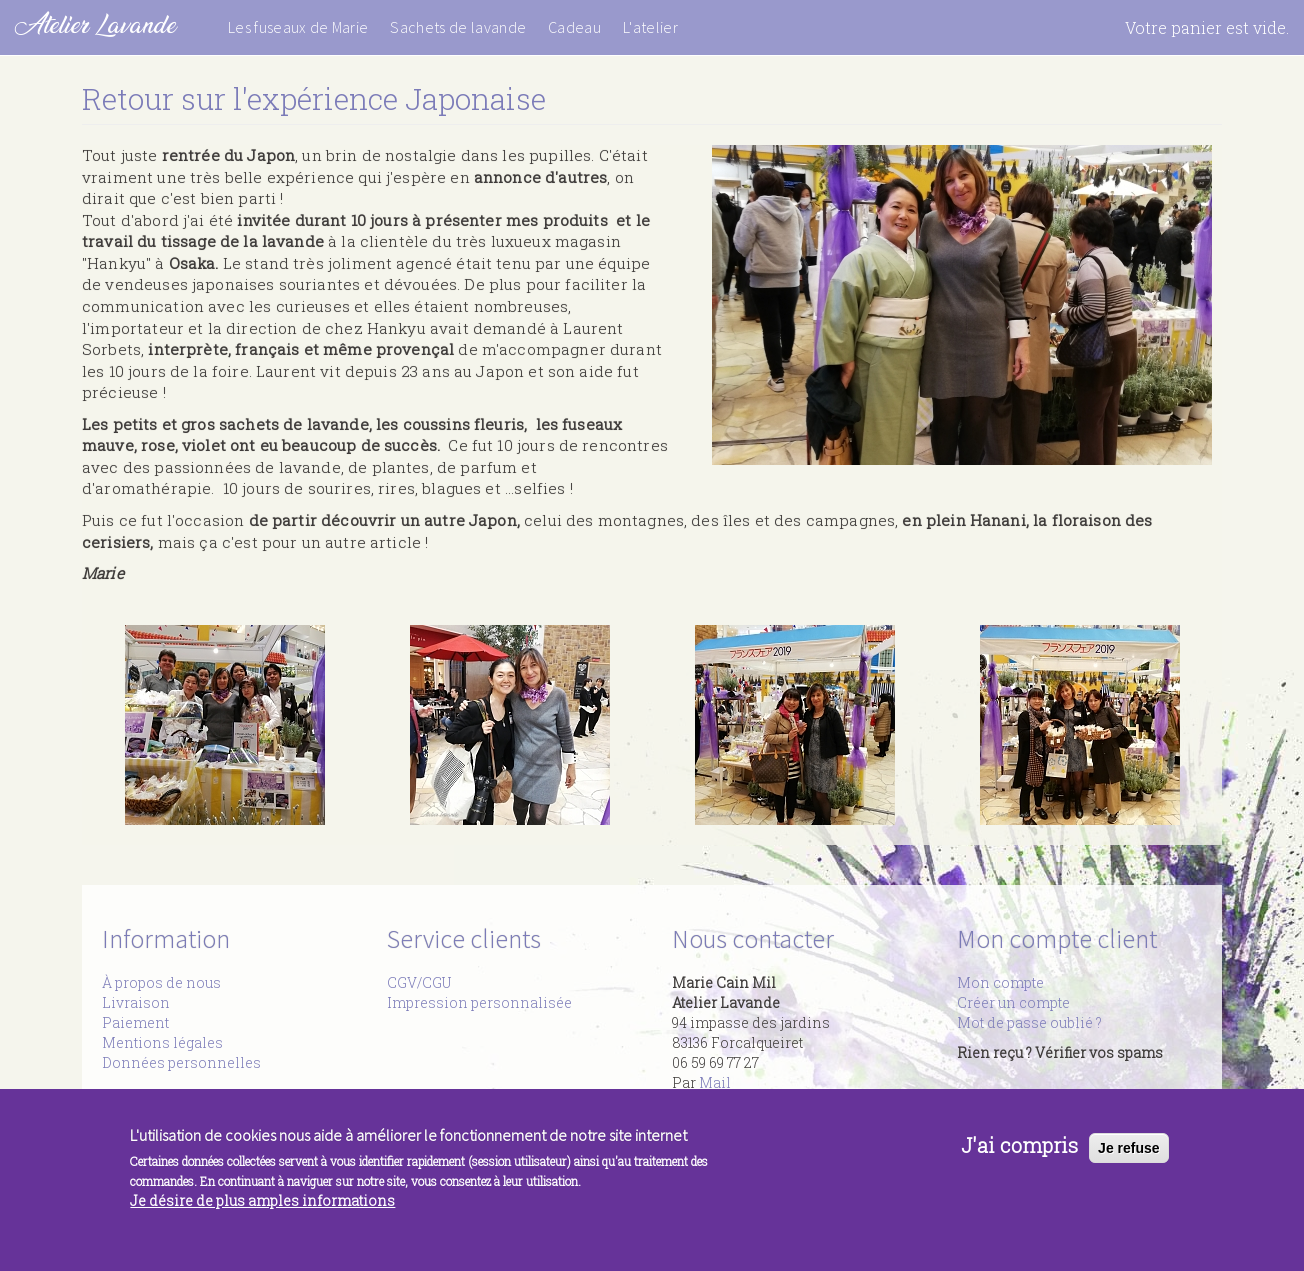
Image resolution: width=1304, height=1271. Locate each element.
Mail (715, 1082)
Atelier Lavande (95, 24)
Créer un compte (1013, 1002)
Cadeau (574, 27)
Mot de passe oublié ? (1029, 1022)
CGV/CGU (419, 982)
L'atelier (650, 27)
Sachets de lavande (458, 27)
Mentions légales (162, 1042)
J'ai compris (1019, 1151)
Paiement (135, 1022)
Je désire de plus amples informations (262, 1206)
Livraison (136, 1002)
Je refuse (1128, 1153)
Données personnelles (181, 1062)
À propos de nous (161, 982)
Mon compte (1000, 982)
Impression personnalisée (479, 1002)
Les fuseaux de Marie (298, 27)
